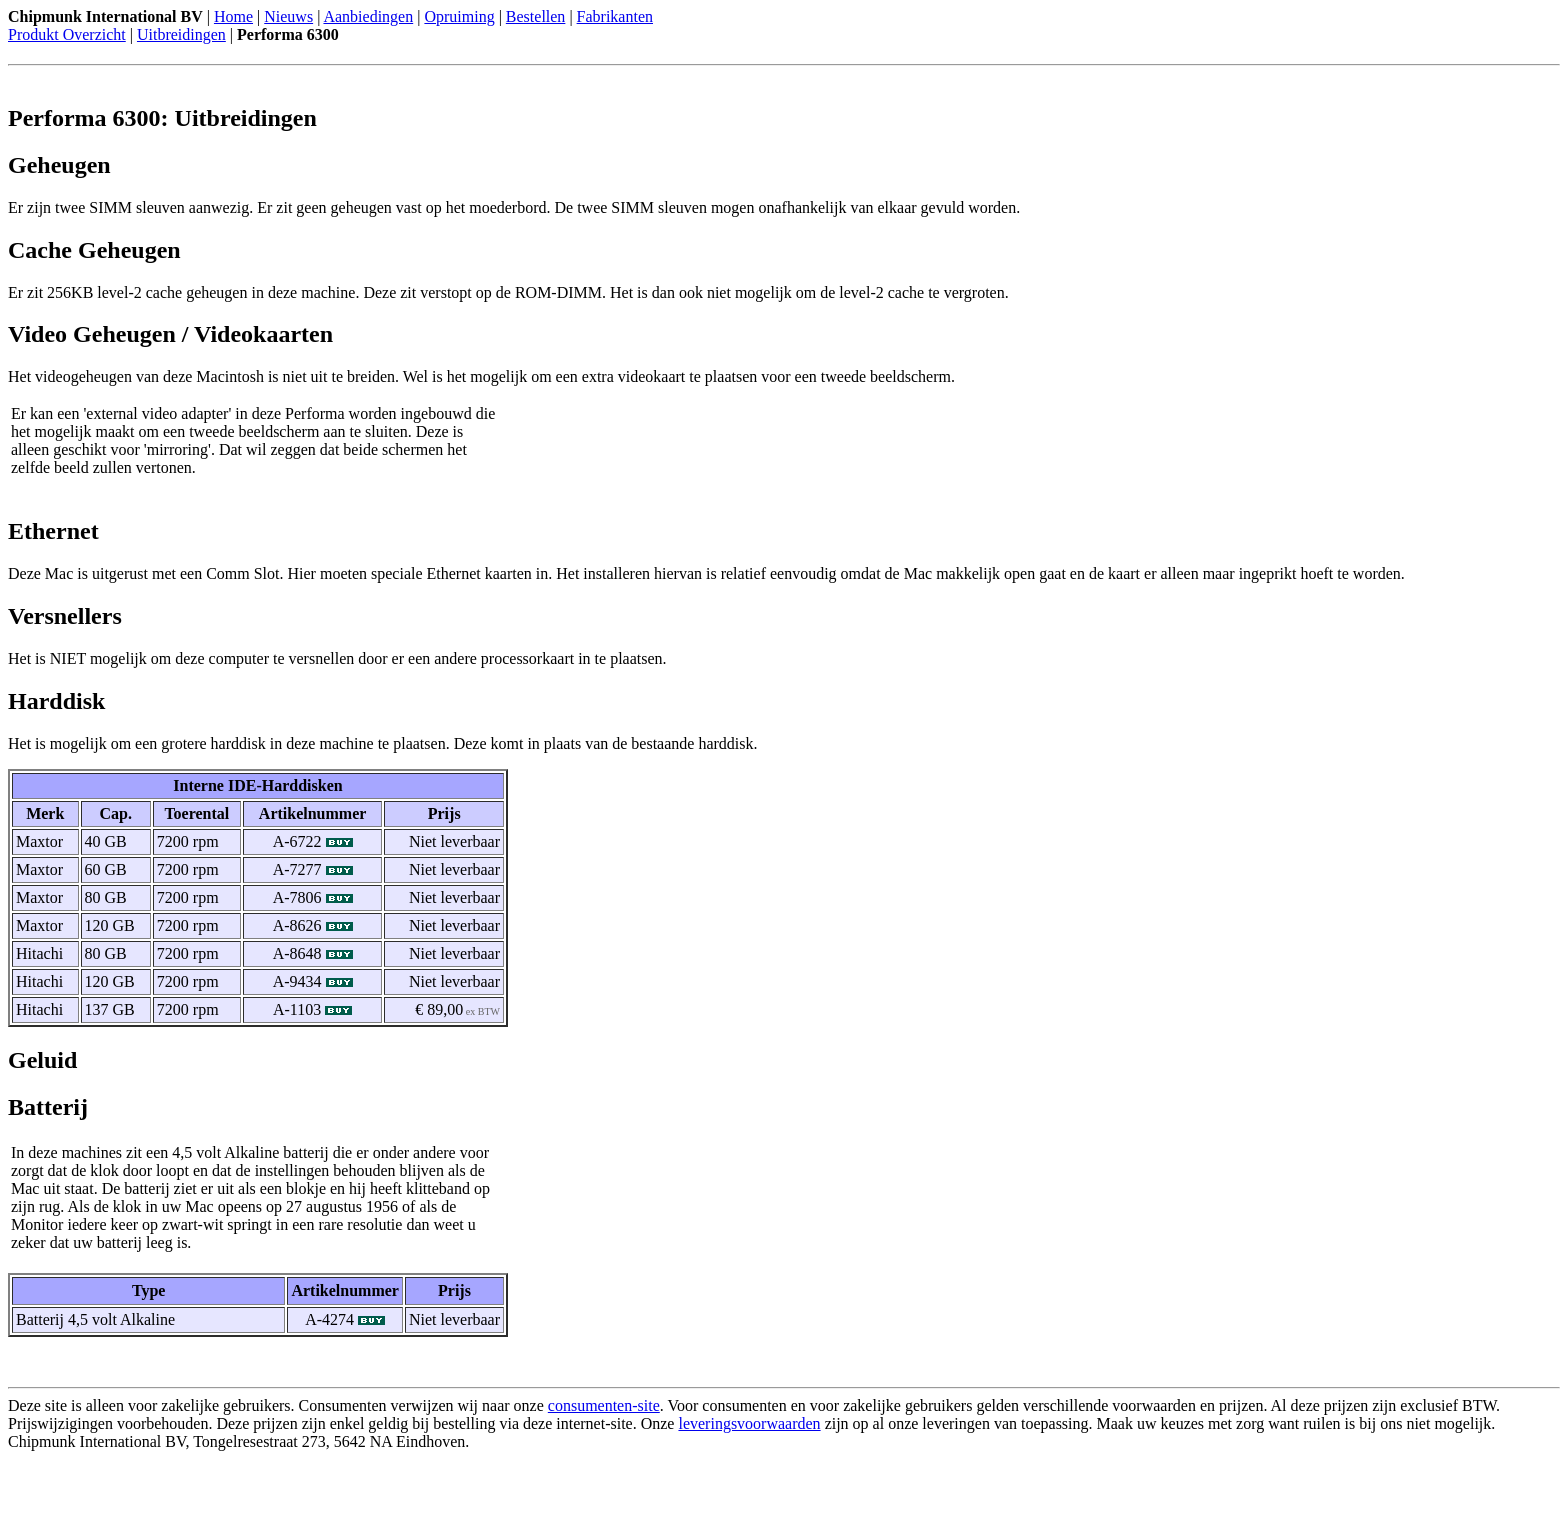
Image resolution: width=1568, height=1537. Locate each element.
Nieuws (288, 16)
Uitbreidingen (181, 34)
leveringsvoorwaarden (749, 1423)
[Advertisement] (242, 1499)
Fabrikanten (615, 16)
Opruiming (459, 16)
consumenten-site (604, 1405)
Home (233, 16)
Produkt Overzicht (67, 34)
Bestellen (536, 16)
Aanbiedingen (368, 16)
